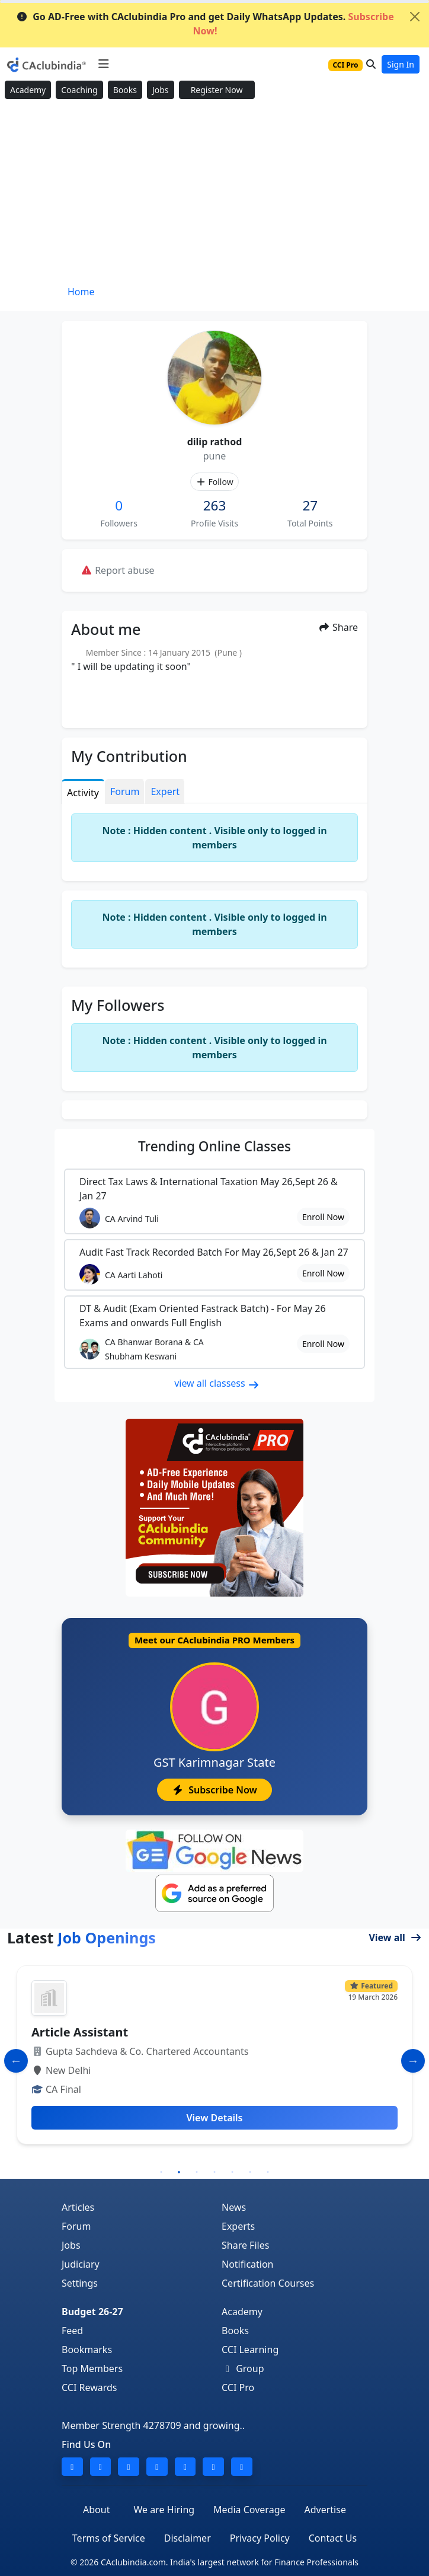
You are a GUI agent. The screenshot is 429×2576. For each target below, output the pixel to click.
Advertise (325, 2509)
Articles (78, 2207)
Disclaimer (187, 2538)
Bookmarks (87, 2349)
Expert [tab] (165, 791)
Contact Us (333, 2538)
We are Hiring (163, 2509)
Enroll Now (323, 1216)
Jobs (160, 89)
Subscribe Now (214, 1789)
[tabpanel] (214, 2060)
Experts (238, 2226)
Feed (72, 2330)
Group (243, 2368)
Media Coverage (249, 2509)
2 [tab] (179, 2172)
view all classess (217, 1383)
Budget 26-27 (92, 2311)
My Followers (117, 1005)
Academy (28, 89)
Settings (80, 2283)
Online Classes (214, 1146)
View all (395, 1937)
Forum (76, 2226)
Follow (214, 481)
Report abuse (118, 570)
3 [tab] (197, 2172)
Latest (81, 1937)
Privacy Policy (260, 2538)
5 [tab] (232, 2172)
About (96, 2509)
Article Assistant (79, 2032)
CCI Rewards (89, 2387)
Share (338, 627)
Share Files (245, 2245)
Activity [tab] (83, 792)
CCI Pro (238, 2387)
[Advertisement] (214, 193)
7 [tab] (268, 2172)
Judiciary (81, 2264)
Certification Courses (268, 2283)
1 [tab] (161, 2172)
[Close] (415, 16)
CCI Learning (250, 2349)
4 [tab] (214, 2172)
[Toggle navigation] (103, 64)
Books (125, 89)
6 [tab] (250, 2172)
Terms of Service (108, 2538)
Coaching (79, 89)
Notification (248, 2264)
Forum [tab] (124, 791)
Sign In (400, 64)
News (234, 2207)
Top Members (92, 2368)
